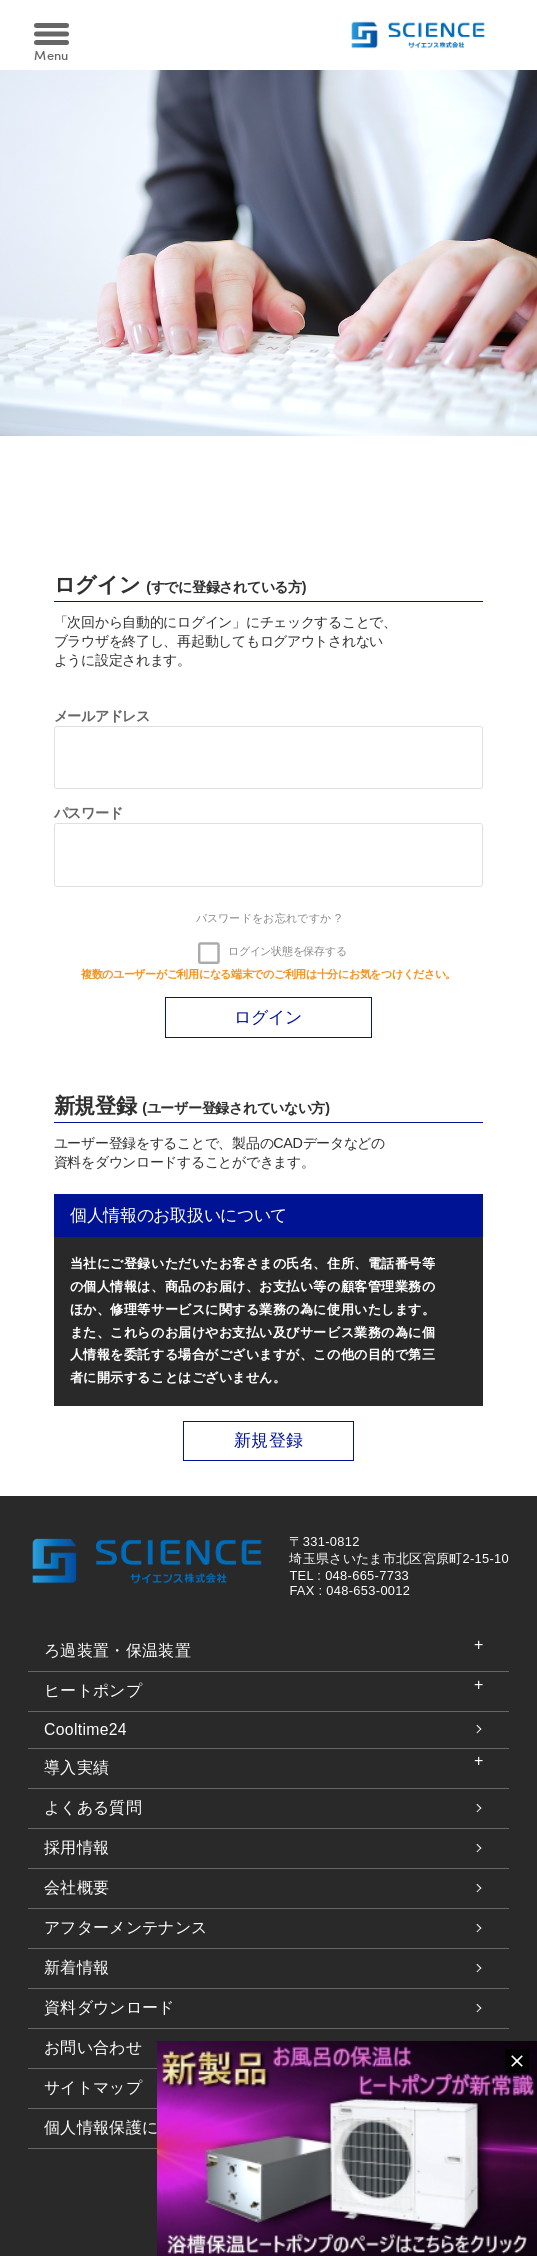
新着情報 (76, 1967)
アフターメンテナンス (125, 1927)
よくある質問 (93, 1807)
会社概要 (76, 1887)
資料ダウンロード (109, 2007)
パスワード (88, 813)
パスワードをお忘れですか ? (269, 918)
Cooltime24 (85, 1729)
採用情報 (76, 1847)
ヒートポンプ (93, 1690)
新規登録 (268, 1441)
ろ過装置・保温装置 (117, 1650)
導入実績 (76, 1767)
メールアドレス (102, 716)
